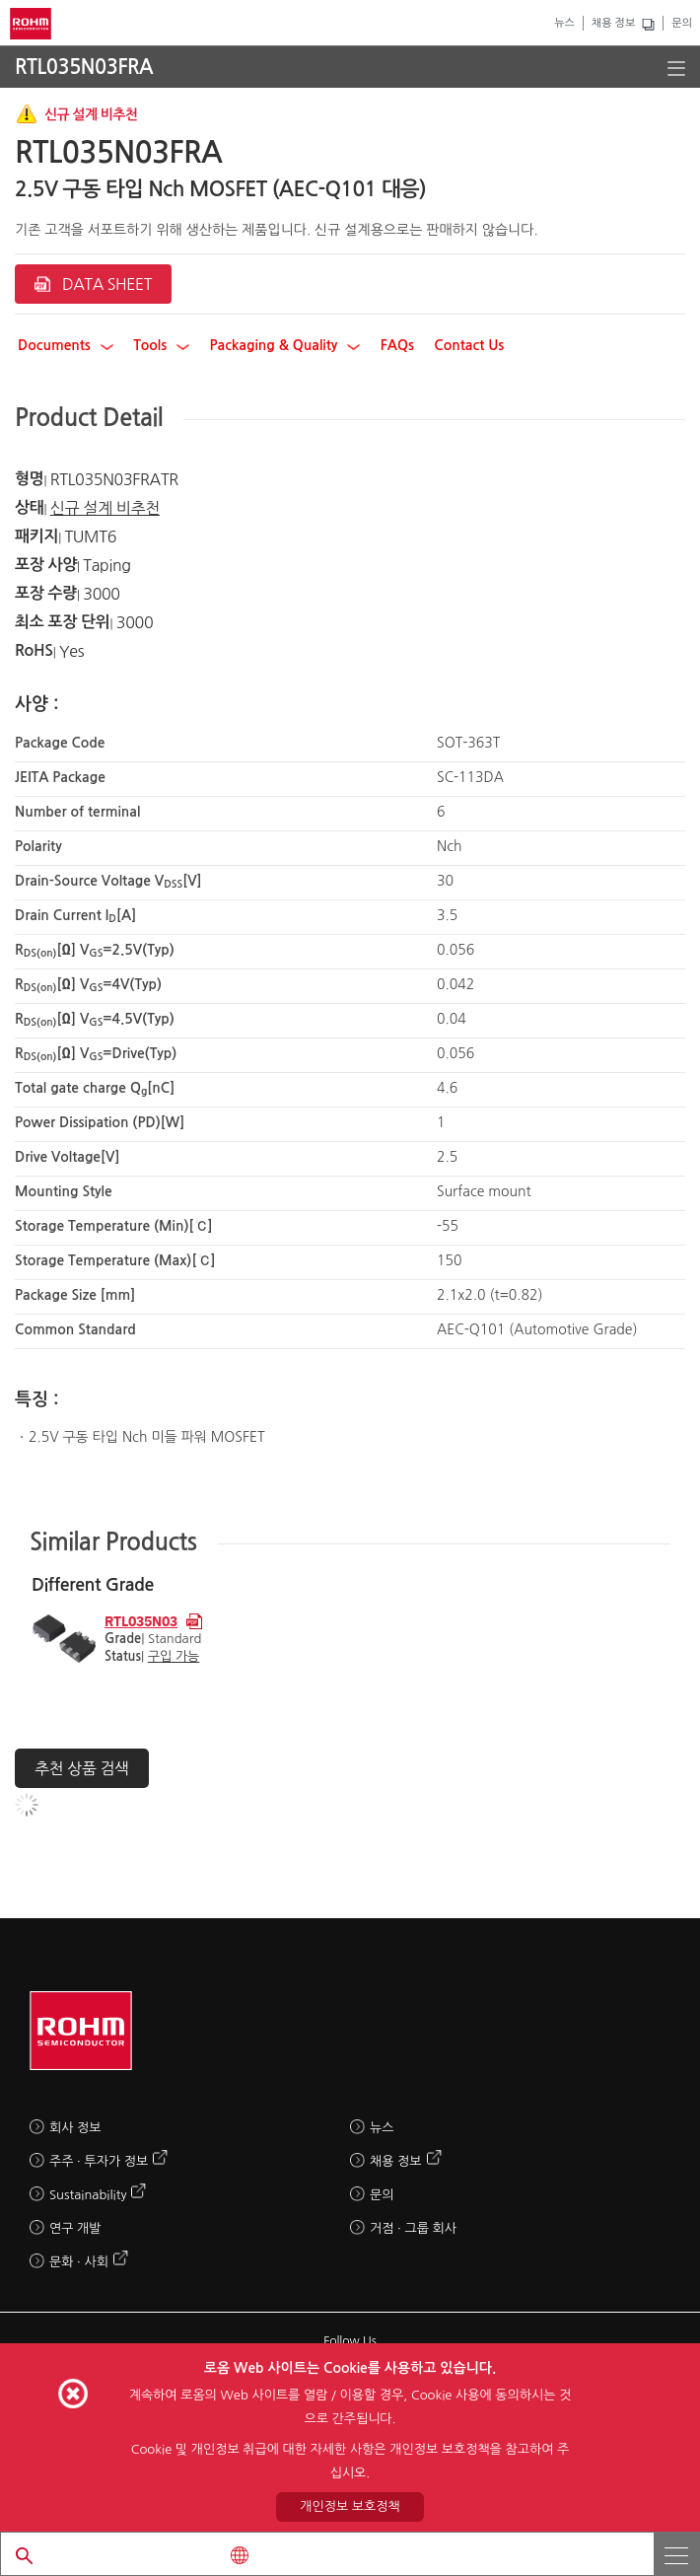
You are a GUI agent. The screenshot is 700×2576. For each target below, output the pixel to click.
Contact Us (469, 345)
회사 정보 (75, 2127)
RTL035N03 (141, 1620)
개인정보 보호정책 (349, 2506)
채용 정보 (613, 23)
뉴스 (564, 23)
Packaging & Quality (285, 345)
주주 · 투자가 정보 (98, 2161)
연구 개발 (75, 2228)
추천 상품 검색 (82, 1768)
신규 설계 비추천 (105, 508)
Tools (161, 345)
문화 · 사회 (78, 2261)
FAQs (397, 345)
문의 (681, 23)
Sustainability (87, 2194)
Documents (65, 345)
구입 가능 (174, 1656)
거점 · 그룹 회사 (413, 2228)
